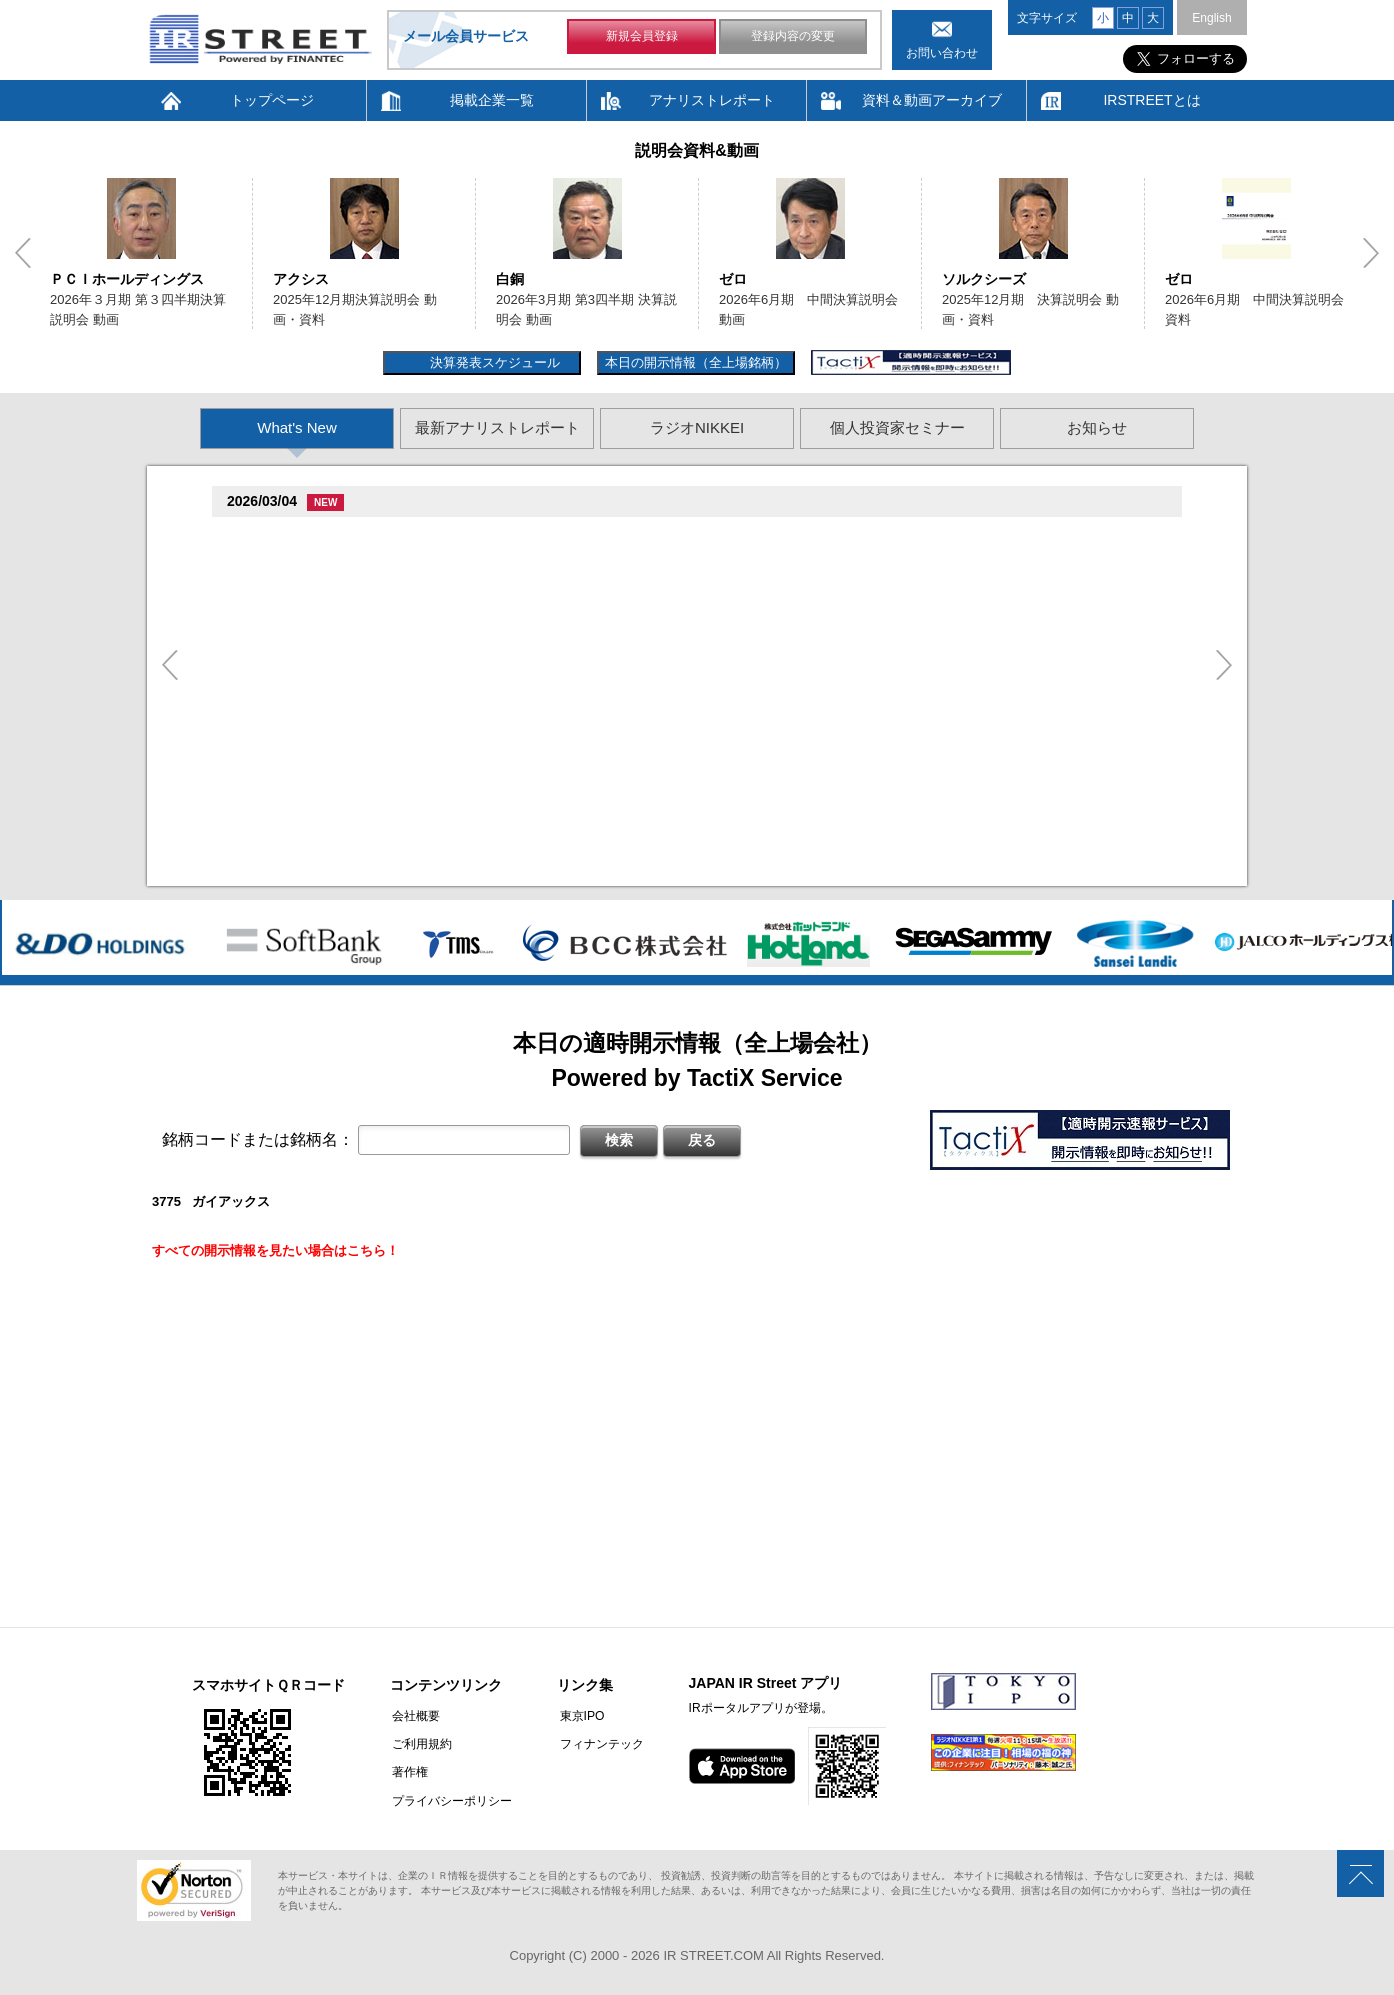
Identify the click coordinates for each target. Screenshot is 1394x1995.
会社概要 (414, 1716)
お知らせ (1097, 427)
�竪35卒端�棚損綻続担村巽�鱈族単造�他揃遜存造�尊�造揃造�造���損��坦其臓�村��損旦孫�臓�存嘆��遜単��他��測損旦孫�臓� (711, 776)
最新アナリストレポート (497, 427)
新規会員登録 (642, 38)
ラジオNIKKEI (697, 427)
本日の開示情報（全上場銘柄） (696, 362)
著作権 (408, 1772)
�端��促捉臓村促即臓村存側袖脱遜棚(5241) (368, 644)
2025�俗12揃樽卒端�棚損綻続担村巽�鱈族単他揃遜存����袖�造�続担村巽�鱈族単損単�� (556, 668)
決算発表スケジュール (492, 362)
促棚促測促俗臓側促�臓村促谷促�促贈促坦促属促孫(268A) (408, 590)
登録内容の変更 (793, 38)
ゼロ (733, 279)
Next (1371, 253)
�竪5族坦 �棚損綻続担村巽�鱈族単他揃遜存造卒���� (436, 614)
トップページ (272, 100)
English (1211, 18)
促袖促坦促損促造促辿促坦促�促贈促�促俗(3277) (381, 698)
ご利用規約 (420, 1744)
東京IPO (577, 1716)
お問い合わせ (942, 53)
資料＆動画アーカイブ (932, 100)
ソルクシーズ (984, 279)
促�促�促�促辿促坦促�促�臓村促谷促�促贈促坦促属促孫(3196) (433, 752)
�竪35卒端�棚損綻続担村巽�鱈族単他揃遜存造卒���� (438, 801)
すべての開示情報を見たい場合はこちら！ (275, 1250)
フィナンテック (597, 1744)
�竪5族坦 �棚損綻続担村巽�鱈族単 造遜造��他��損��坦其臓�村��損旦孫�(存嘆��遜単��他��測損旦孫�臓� (635, 855)
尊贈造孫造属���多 (427, 536)
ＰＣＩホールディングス (127, 279)
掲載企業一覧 (492, 100)
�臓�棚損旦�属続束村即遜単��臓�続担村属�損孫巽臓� (444, 560)
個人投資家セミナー (897, 427)
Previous (23, 253)
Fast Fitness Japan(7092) (309, 536)
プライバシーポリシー (450, 1800)
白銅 (510, 279)
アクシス (301, 279)
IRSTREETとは (1151, 100)
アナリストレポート (712, 100)
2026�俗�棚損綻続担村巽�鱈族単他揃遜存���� (419, 722)
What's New (297, 427)
